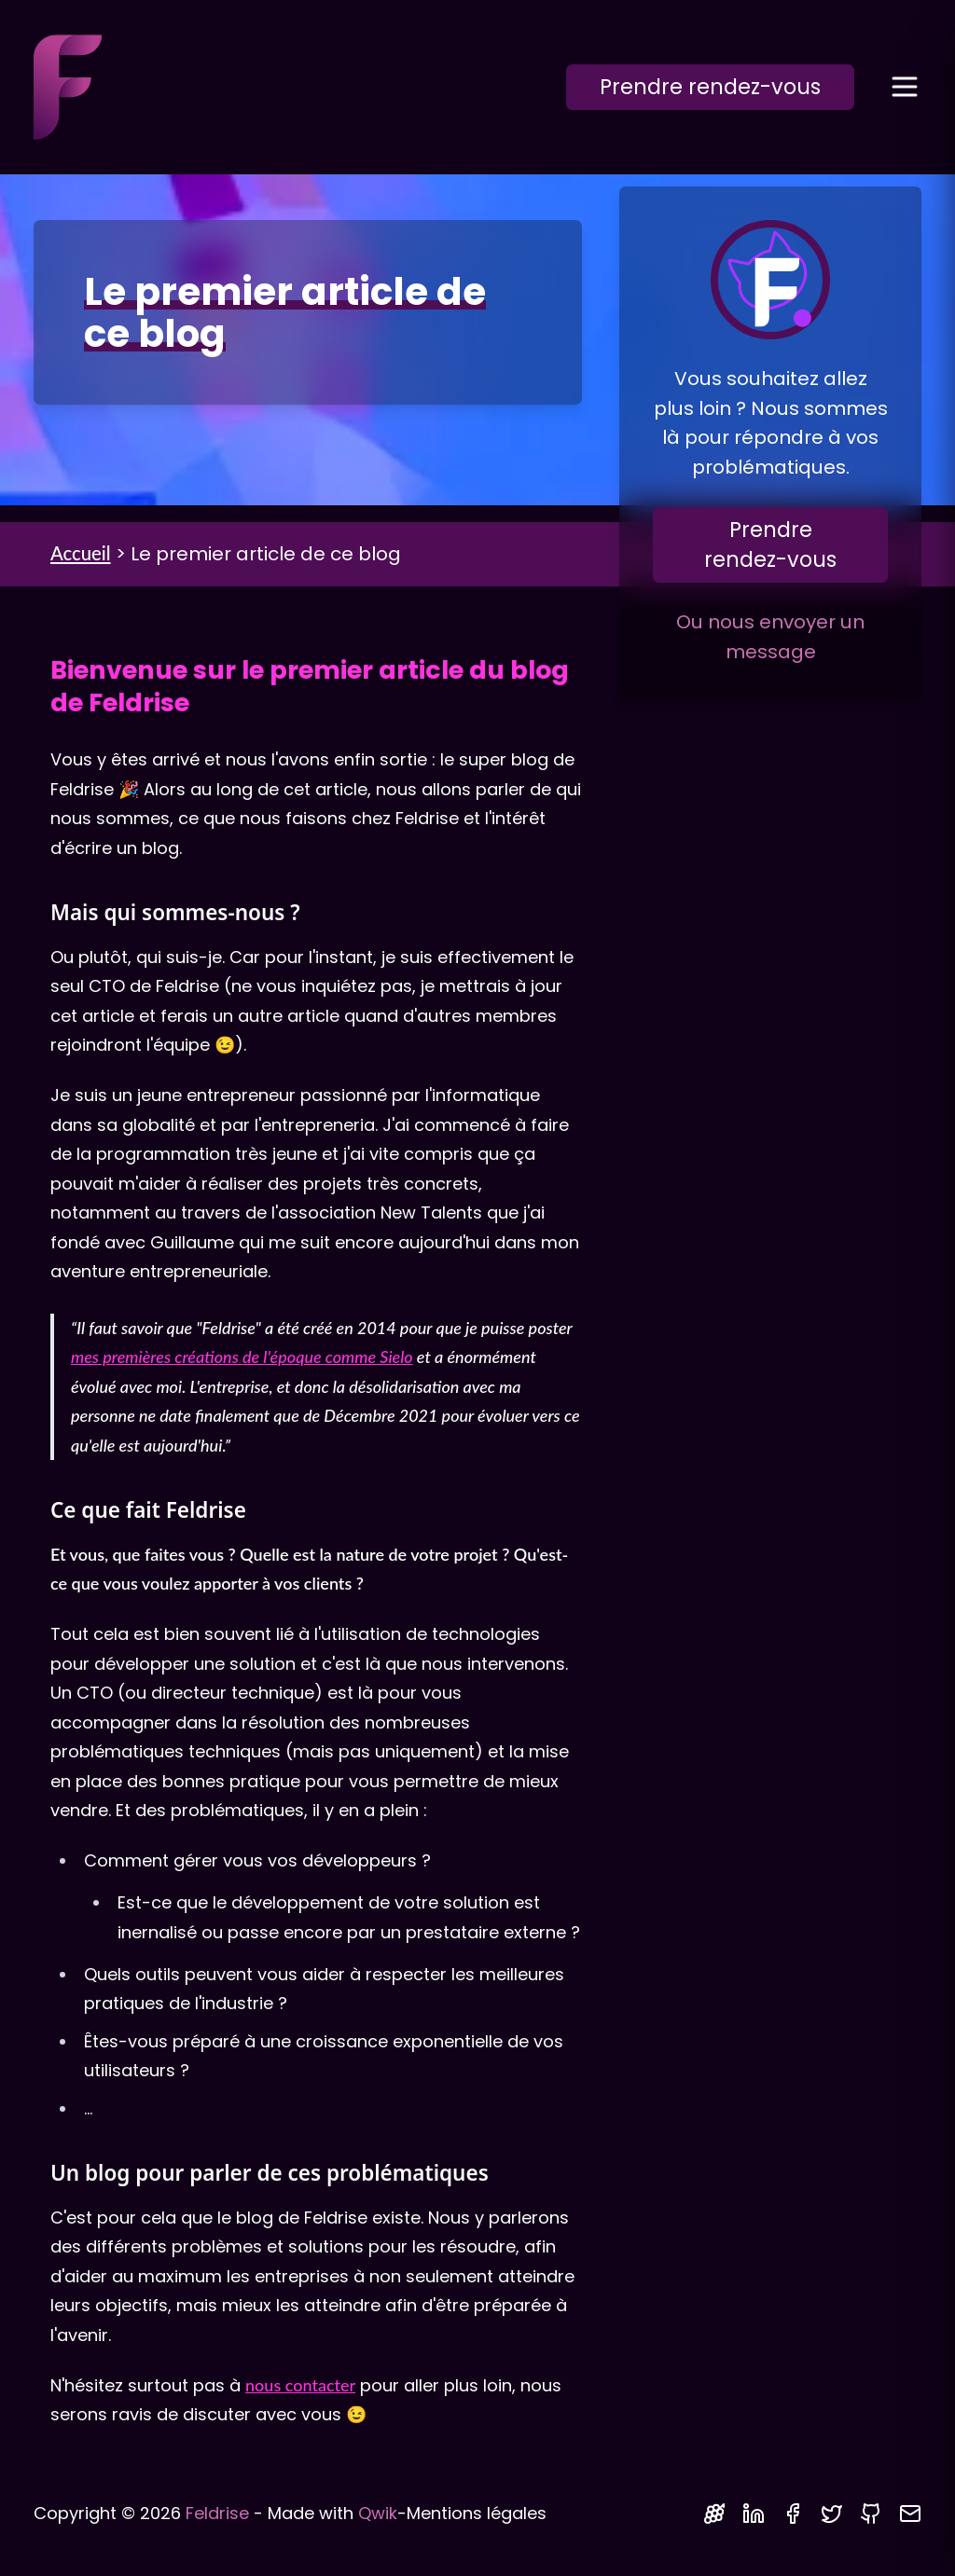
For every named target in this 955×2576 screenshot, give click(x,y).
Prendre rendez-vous (710, 87)
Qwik (377, 2513)
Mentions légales (477, 2513)
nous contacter (300, 2385)
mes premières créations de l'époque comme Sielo (242, 1356)
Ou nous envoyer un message (770, 637)
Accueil (80, 553)
